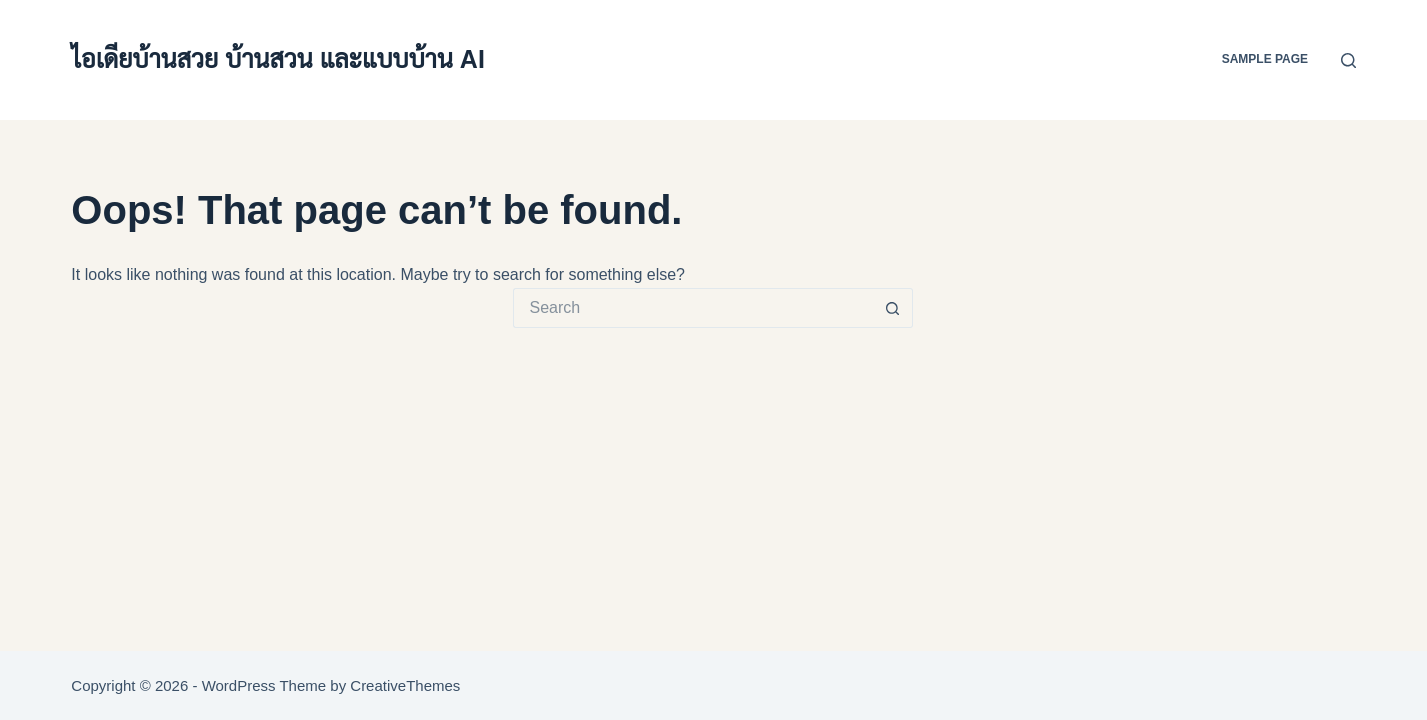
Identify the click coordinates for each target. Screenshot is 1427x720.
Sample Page (1265, 59)
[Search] (1348, 60)
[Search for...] (693, 308)
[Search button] (893, 308)
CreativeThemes (405, 685)
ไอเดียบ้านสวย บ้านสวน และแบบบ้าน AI (278, 59)
